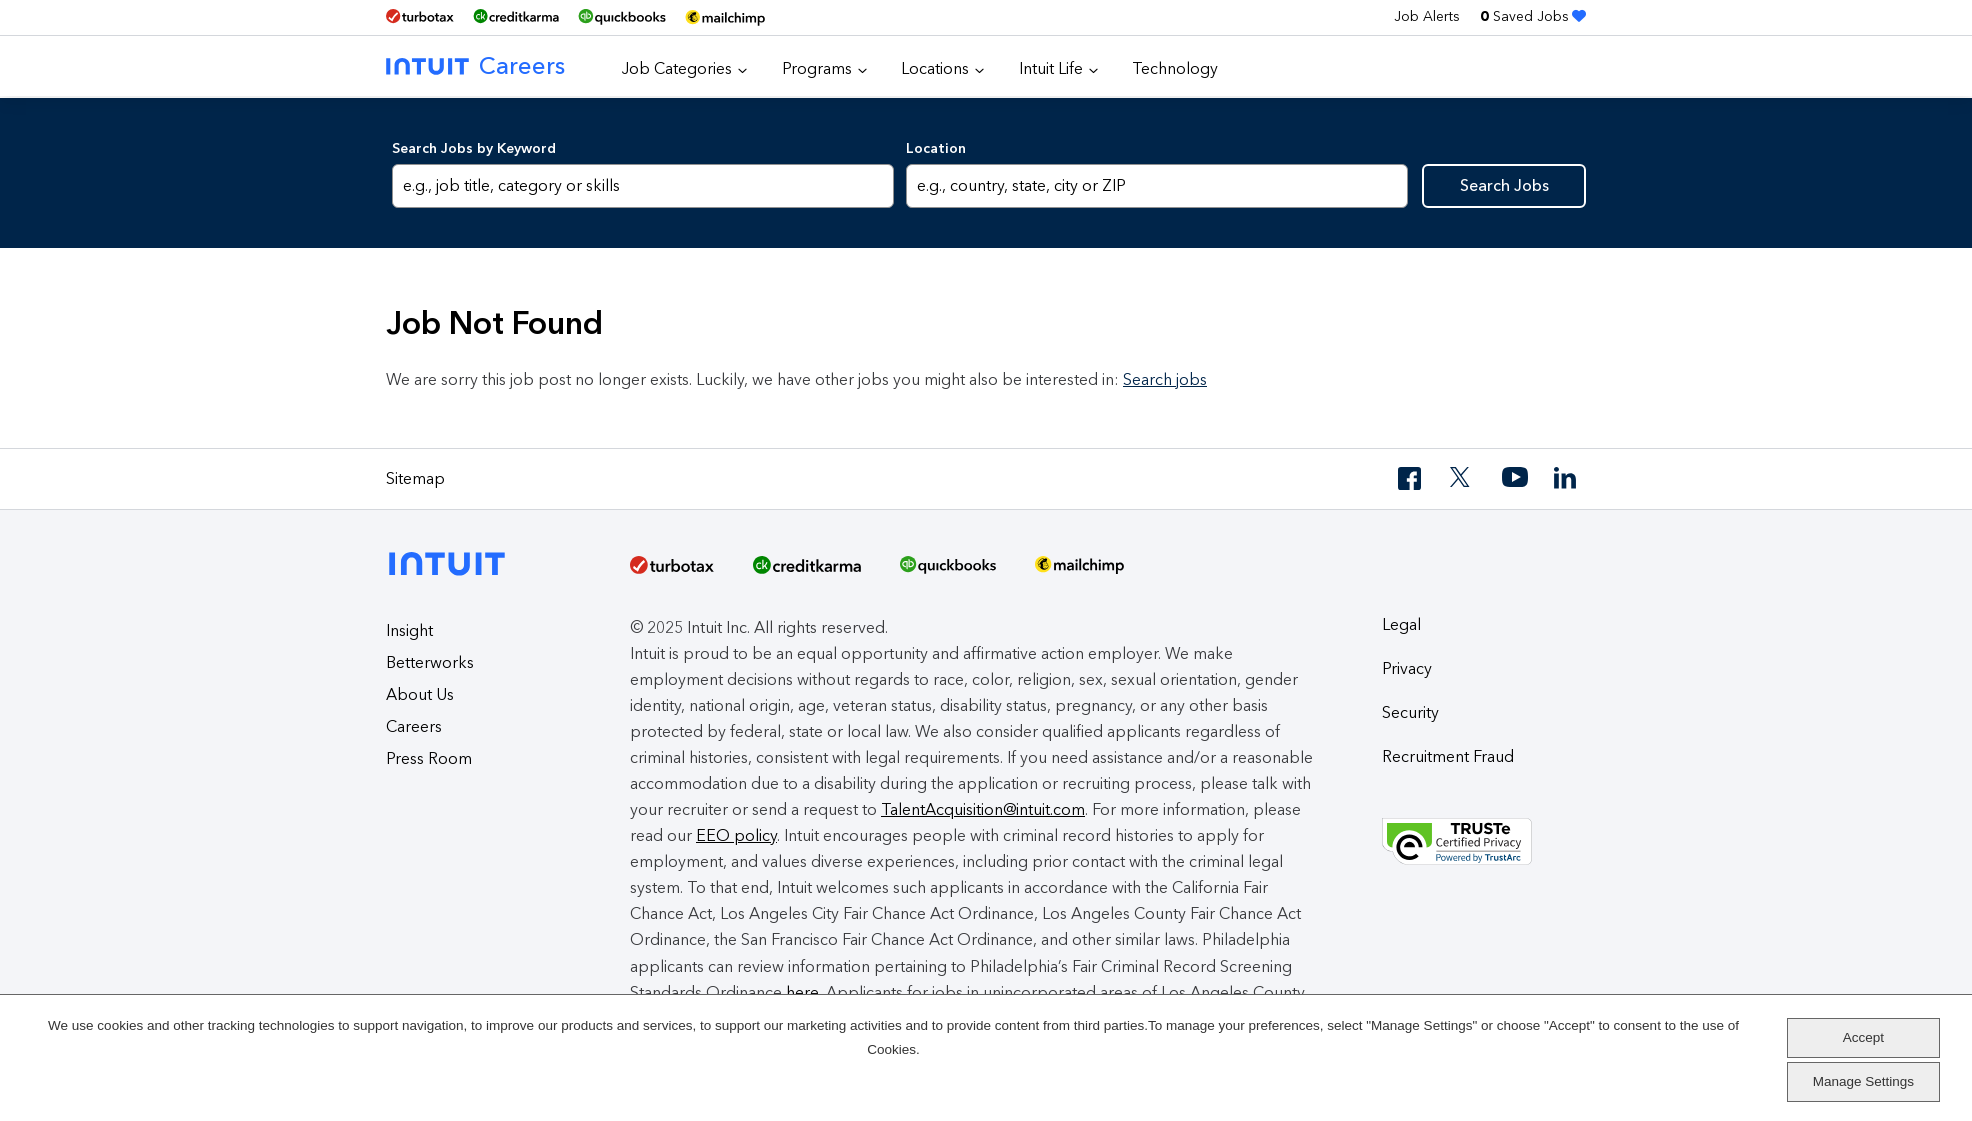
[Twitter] (1463, 478)
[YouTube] (1515, 478)
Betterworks (430, 662)
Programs (817, 68)
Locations (935, 68)
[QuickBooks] (622, 17)
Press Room (429, 758)
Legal (1401, 624)
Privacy (1407, 668)
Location (936, 148)
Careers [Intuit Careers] (475, 65)
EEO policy (736, 835)
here (802, 992)
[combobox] (1156, 186)
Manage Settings (1863, 1081)
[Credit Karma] (516, 16)
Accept (1863, 1037)
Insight (409, 630)
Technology (1175, 68)
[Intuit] (452, 547)
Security (1410, 712)
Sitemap (415, 478)
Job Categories (677, 68)
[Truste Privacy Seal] (1484, 842)
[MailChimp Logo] (725, 18)
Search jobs (1165, 379)
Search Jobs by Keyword (474, 148)
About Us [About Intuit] (420, 694)
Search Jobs (1504, 185)
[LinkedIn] (1567, 478)
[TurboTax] (420, 16)
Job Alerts (1427, 16)
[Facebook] (1411, 478)
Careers (414, 726)
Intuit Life (1051, 68)
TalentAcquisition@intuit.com (983, 809)
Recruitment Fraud (1448, 756)
